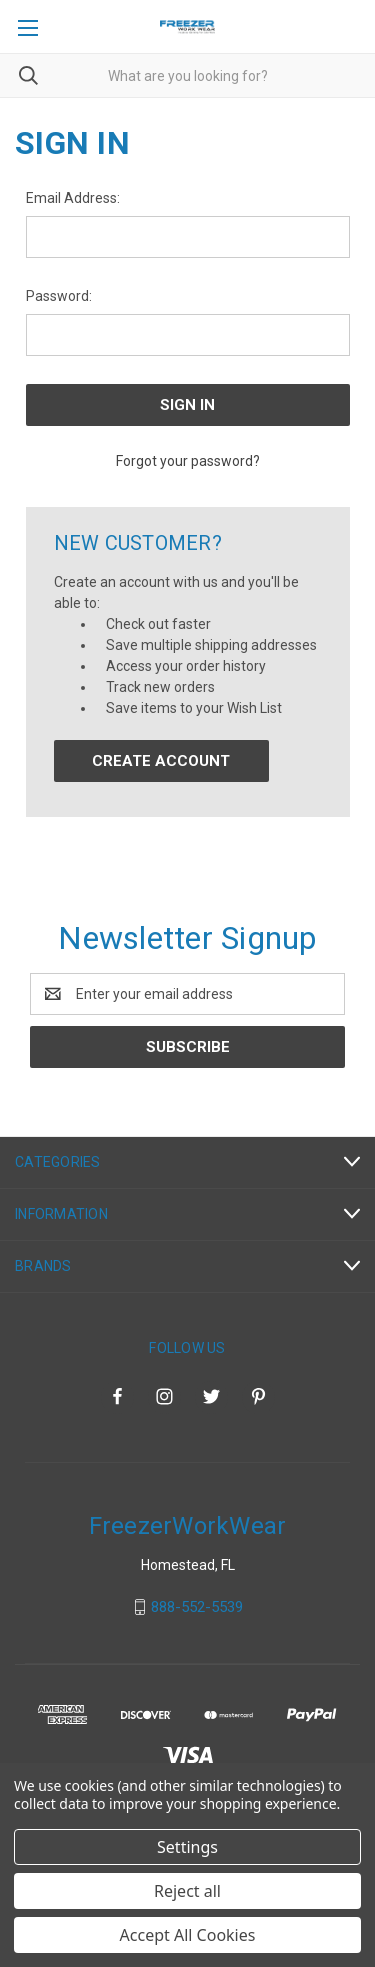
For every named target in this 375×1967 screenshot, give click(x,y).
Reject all (187, 1891)
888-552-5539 (197, 1607)
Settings (187, 1847)
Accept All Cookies (188, 1935)
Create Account (161, 761)
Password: (59, 296)
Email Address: (73, 198)
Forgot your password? (188, 461)
